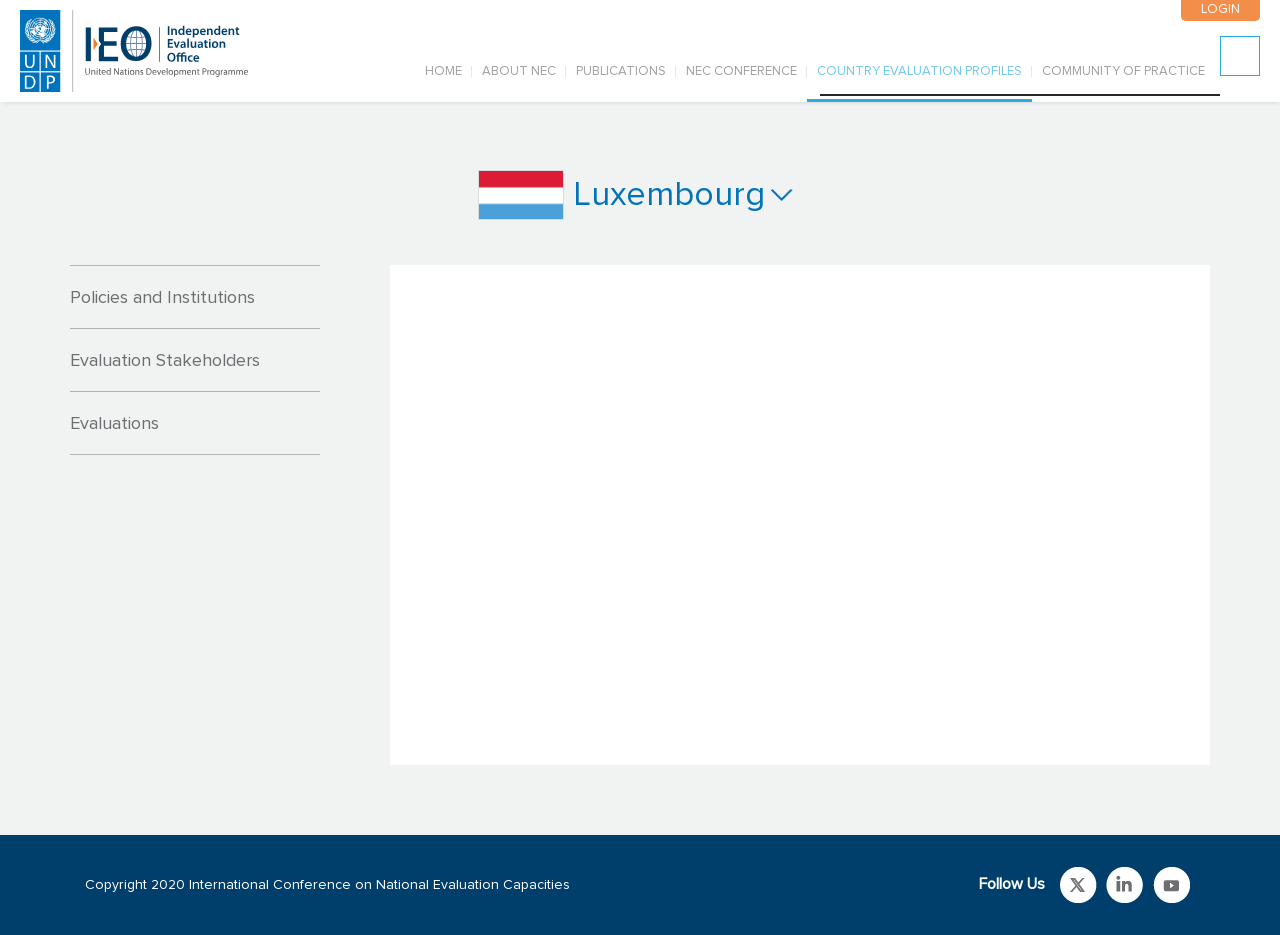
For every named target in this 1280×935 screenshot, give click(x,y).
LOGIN (1219, 9)
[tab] (195, 297)
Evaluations (114, 424)
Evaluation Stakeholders (165, 361)
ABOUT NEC (519, 71)
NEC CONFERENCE (741, 71)
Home (443, 71)
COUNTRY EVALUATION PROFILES (919, 71)
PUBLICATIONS (621, 71)
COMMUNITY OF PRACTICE (1123, 71)
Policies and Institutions (162, 298)
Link (1078, 885)
